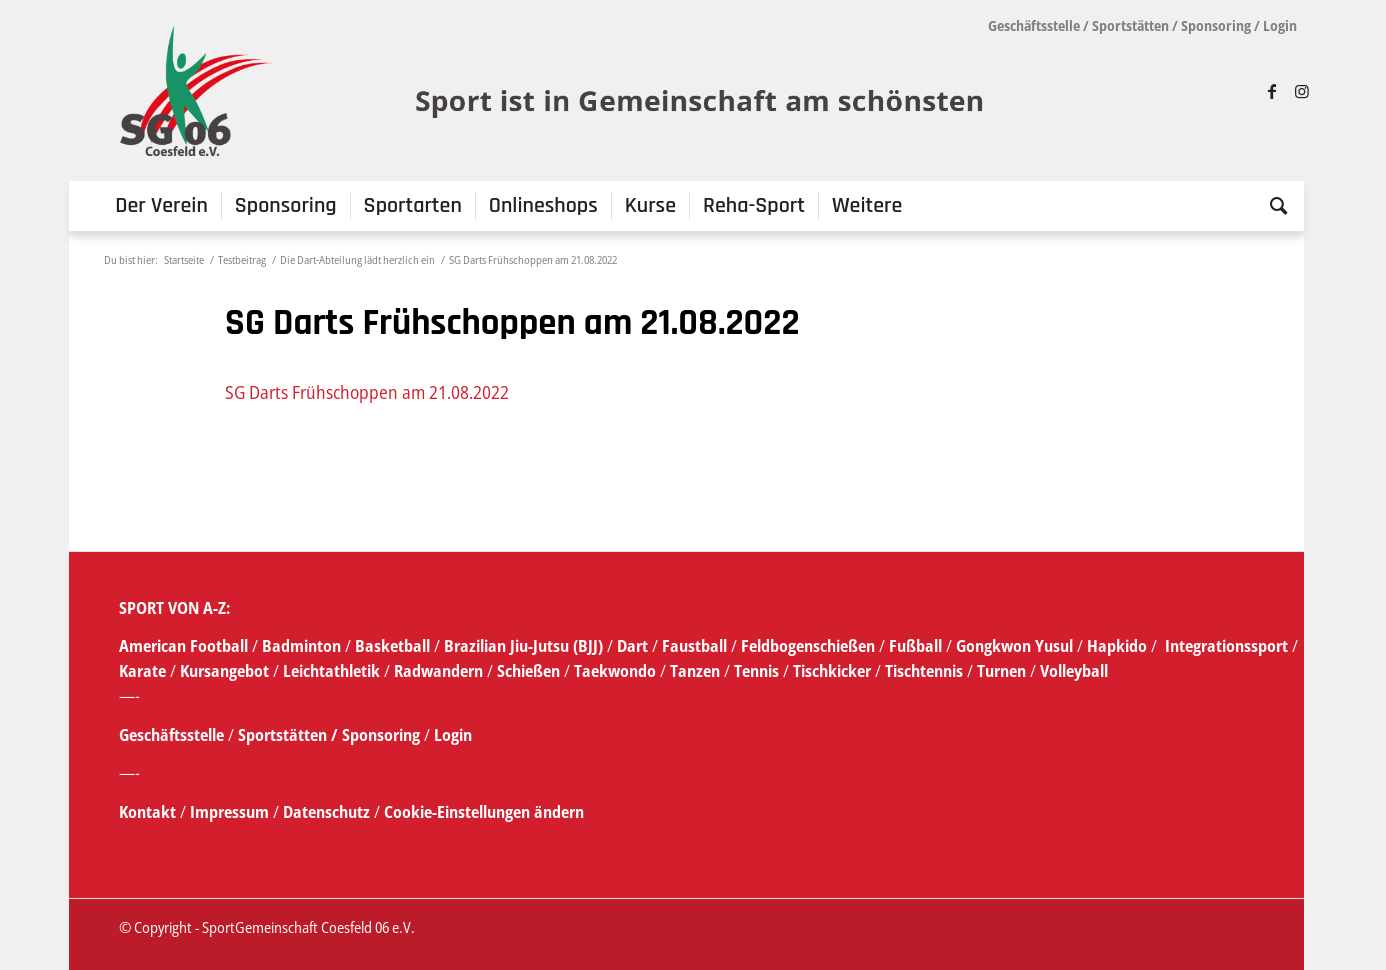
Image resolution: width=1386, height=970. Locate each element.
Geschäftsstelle (1034, 25)
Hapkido (1117, 646)
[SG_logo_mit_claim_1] (554, 91)
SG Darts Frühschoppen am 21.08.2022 (367, 391)
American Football (183, 646)
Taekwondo (615, 671)
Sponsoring (1216, 25)
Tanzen (695, 671)
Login (1280, 25)
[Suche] (1272, 206)
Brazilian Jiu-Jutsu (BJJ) (523, 646)
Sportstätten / (288, 735)
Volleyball (1074, 671)
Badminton (303, 646)
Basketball (394, 646)
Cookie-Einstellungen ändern (484, 812)
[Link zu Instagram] (1302, 91)
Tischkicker (832, 671)
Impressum (231, 812)
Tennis (756, 671)
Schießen (528, 671)
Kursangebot (224, 671)
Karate (142, 671)
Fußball (917, 646)
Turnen (1001, 671)
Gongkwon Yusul (1014, 646)
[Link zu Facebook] (1272, 91)
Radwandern (438, 671)
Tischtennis (924, 671)
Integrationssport (1226, 646)
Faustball (694, 646)
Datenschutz (326, 812)
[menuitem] (161, 206)
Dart (632, 646)
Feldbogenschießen (808, 646)
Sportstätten (1130, 25)
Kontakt (149, 812)
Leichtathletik (329, 671)
